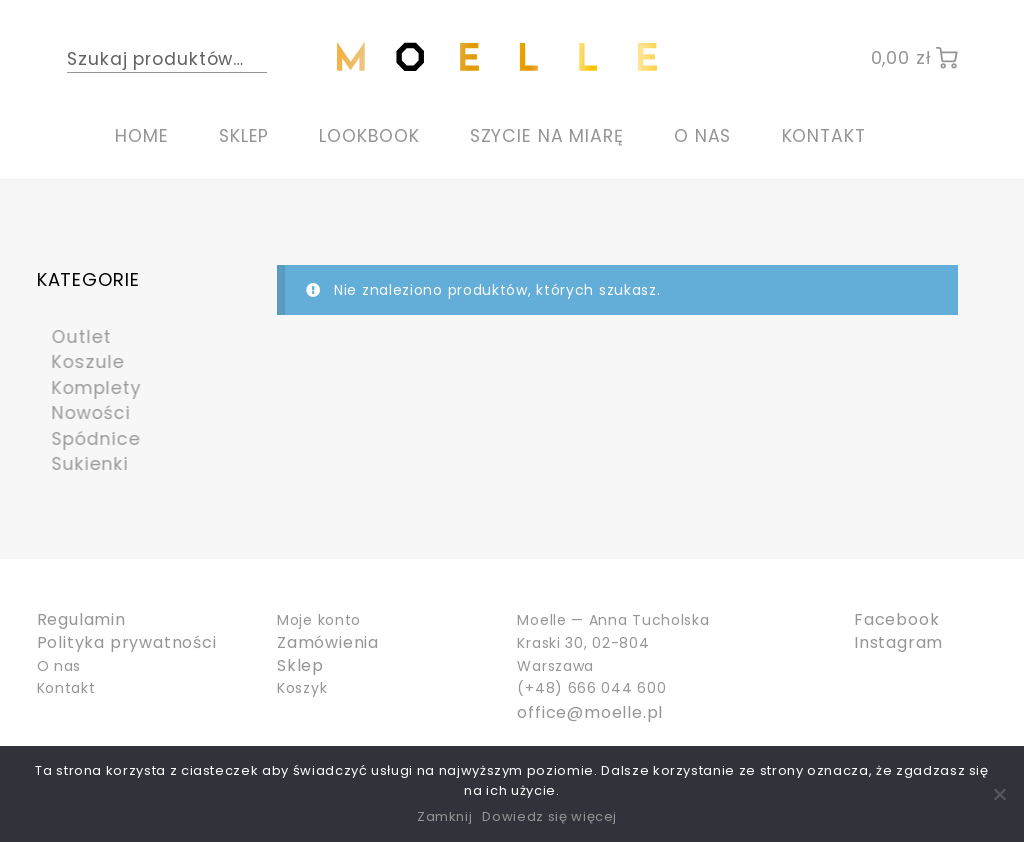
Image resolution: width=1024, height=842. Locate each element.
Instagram (893, 643)
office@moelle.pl (582, 711)
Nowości (81, 412)
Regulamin (77, 620)
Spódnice (86, 438)
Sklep (244, 136)
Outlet (70, 336)
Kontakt (824, 136)
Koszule (77, 361)
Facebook (891, 620)
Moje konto (319, 620)
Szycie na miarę (547, 136)
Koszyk (302, 688)
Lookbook (369, 136)
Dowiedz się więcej (549, 816)
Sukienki (79, 463)
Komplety (86, 387)
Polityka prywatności (115, 643)
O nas (702, 136)
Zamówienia (323, 643)
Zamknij (445, 816)
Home (142, 136)
